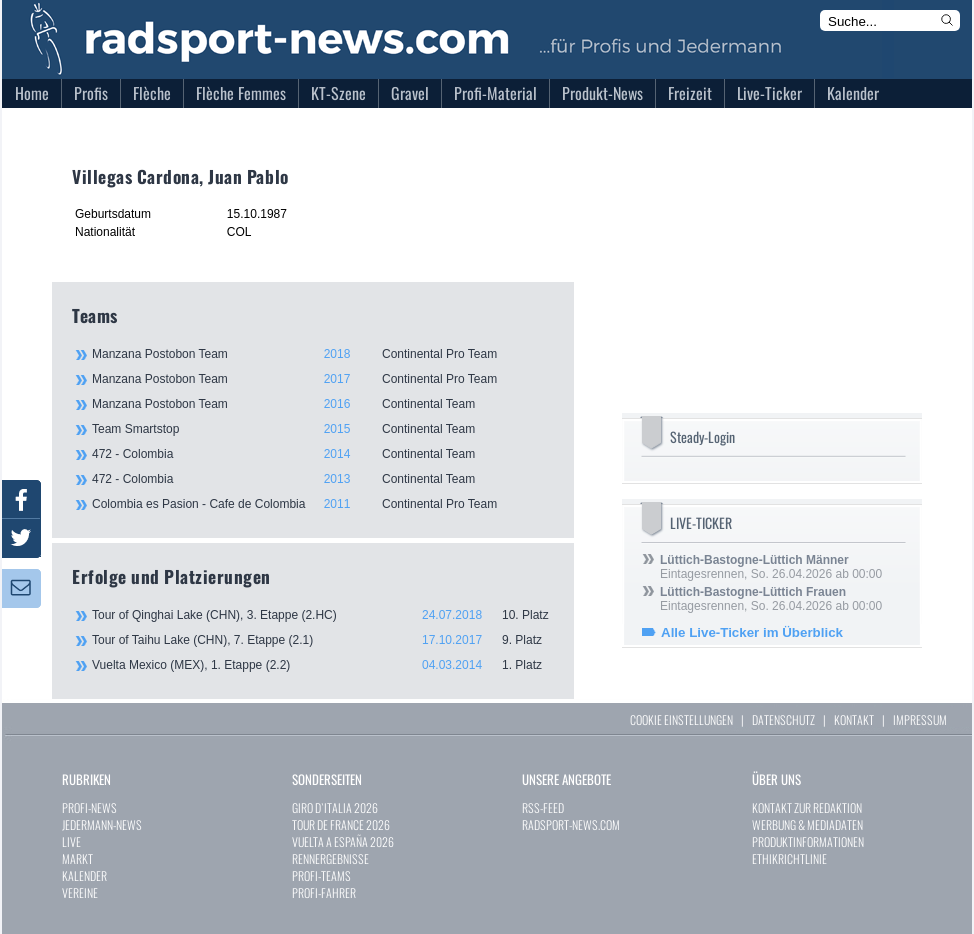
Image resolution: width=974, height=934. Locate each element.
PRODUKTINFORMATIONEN (808, 841)
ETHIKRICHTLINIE (789, 858)
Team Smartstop (322, 429)
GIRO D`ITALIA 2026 (335, 807)
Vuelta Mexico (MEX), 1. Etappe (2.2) (323, 665)
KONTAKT (854, 719)
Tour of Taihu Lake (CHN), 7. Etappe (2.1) (323, 640)
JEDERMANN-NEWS (102, 824)
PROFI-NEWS (89, 807)
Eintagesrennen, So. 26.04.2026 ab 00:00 (771, 567)
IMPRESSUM (920, 719)
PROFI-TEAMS (321, 875)
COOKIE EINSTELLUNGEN (681, 719)
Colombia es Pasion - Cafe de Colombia (322, 504)
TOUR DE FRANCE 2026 (341, 824)
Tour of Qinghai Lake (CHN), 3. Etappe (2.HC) (323, 615)
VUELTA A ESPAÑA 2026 (343, 841)
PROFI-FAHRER (324, 892)
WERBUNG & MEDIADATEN (807, 824)
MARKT (77, 858)
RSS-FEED (543, 807)
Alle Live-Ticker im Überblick (752, 632)
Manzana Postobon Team (322, 354)
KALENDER (84, 875)
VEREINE (80, 892)
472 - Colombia (322, 454)
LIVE (71, 841)
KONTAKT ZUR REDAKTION (807, 807)
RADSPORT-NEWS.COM (571, 824)
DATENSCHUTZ (783, 719)
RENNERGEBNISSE (330, 858)
